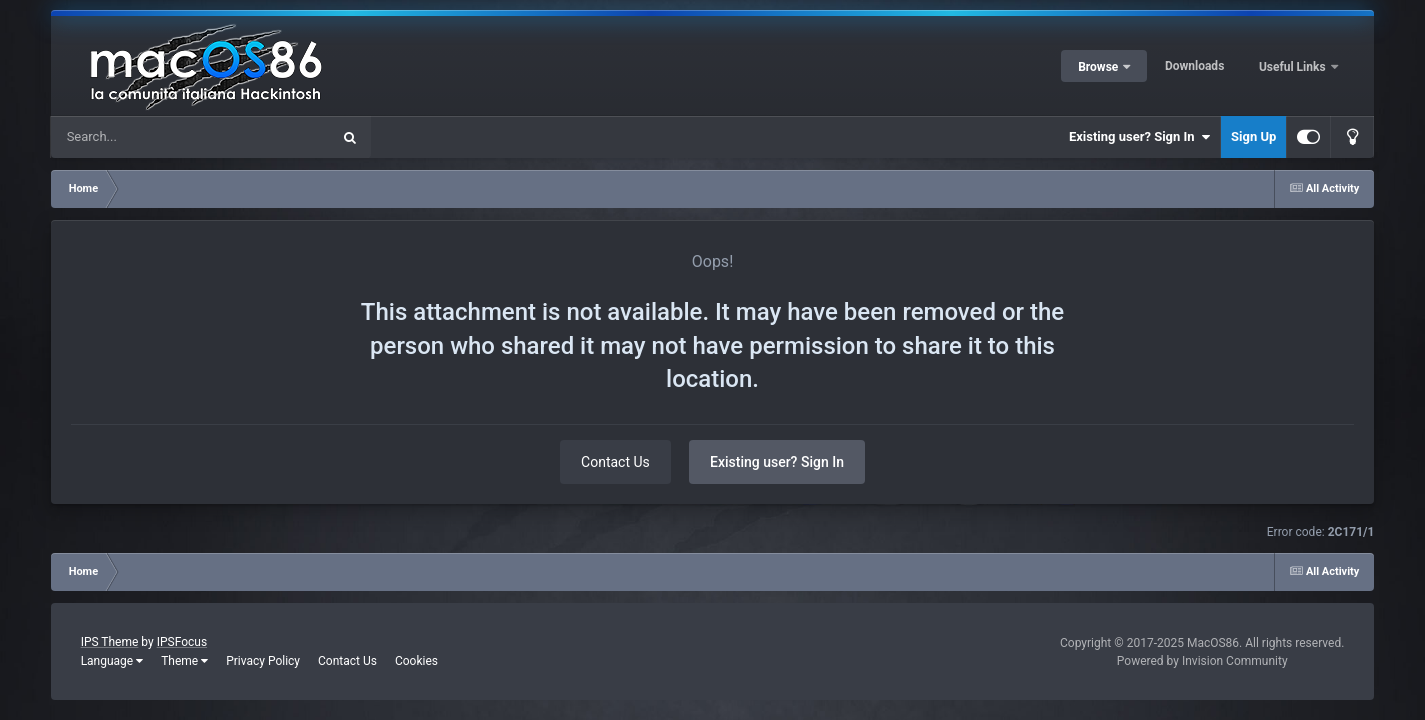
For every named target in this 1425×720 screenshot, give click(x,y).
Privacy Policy (263, 661)
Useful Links (1294, 67)
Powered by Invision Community (1202, 661)
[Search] (140, 137)
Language (112, 661)
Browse (1099, 67)
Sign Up (1253, 136)
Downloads (1194, 66)
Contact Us (615, 462)
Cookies (416, 661)
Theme (184, 661)
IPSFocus (182, 642)
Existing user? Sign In (1139, 137)
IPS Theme (110, 642)
